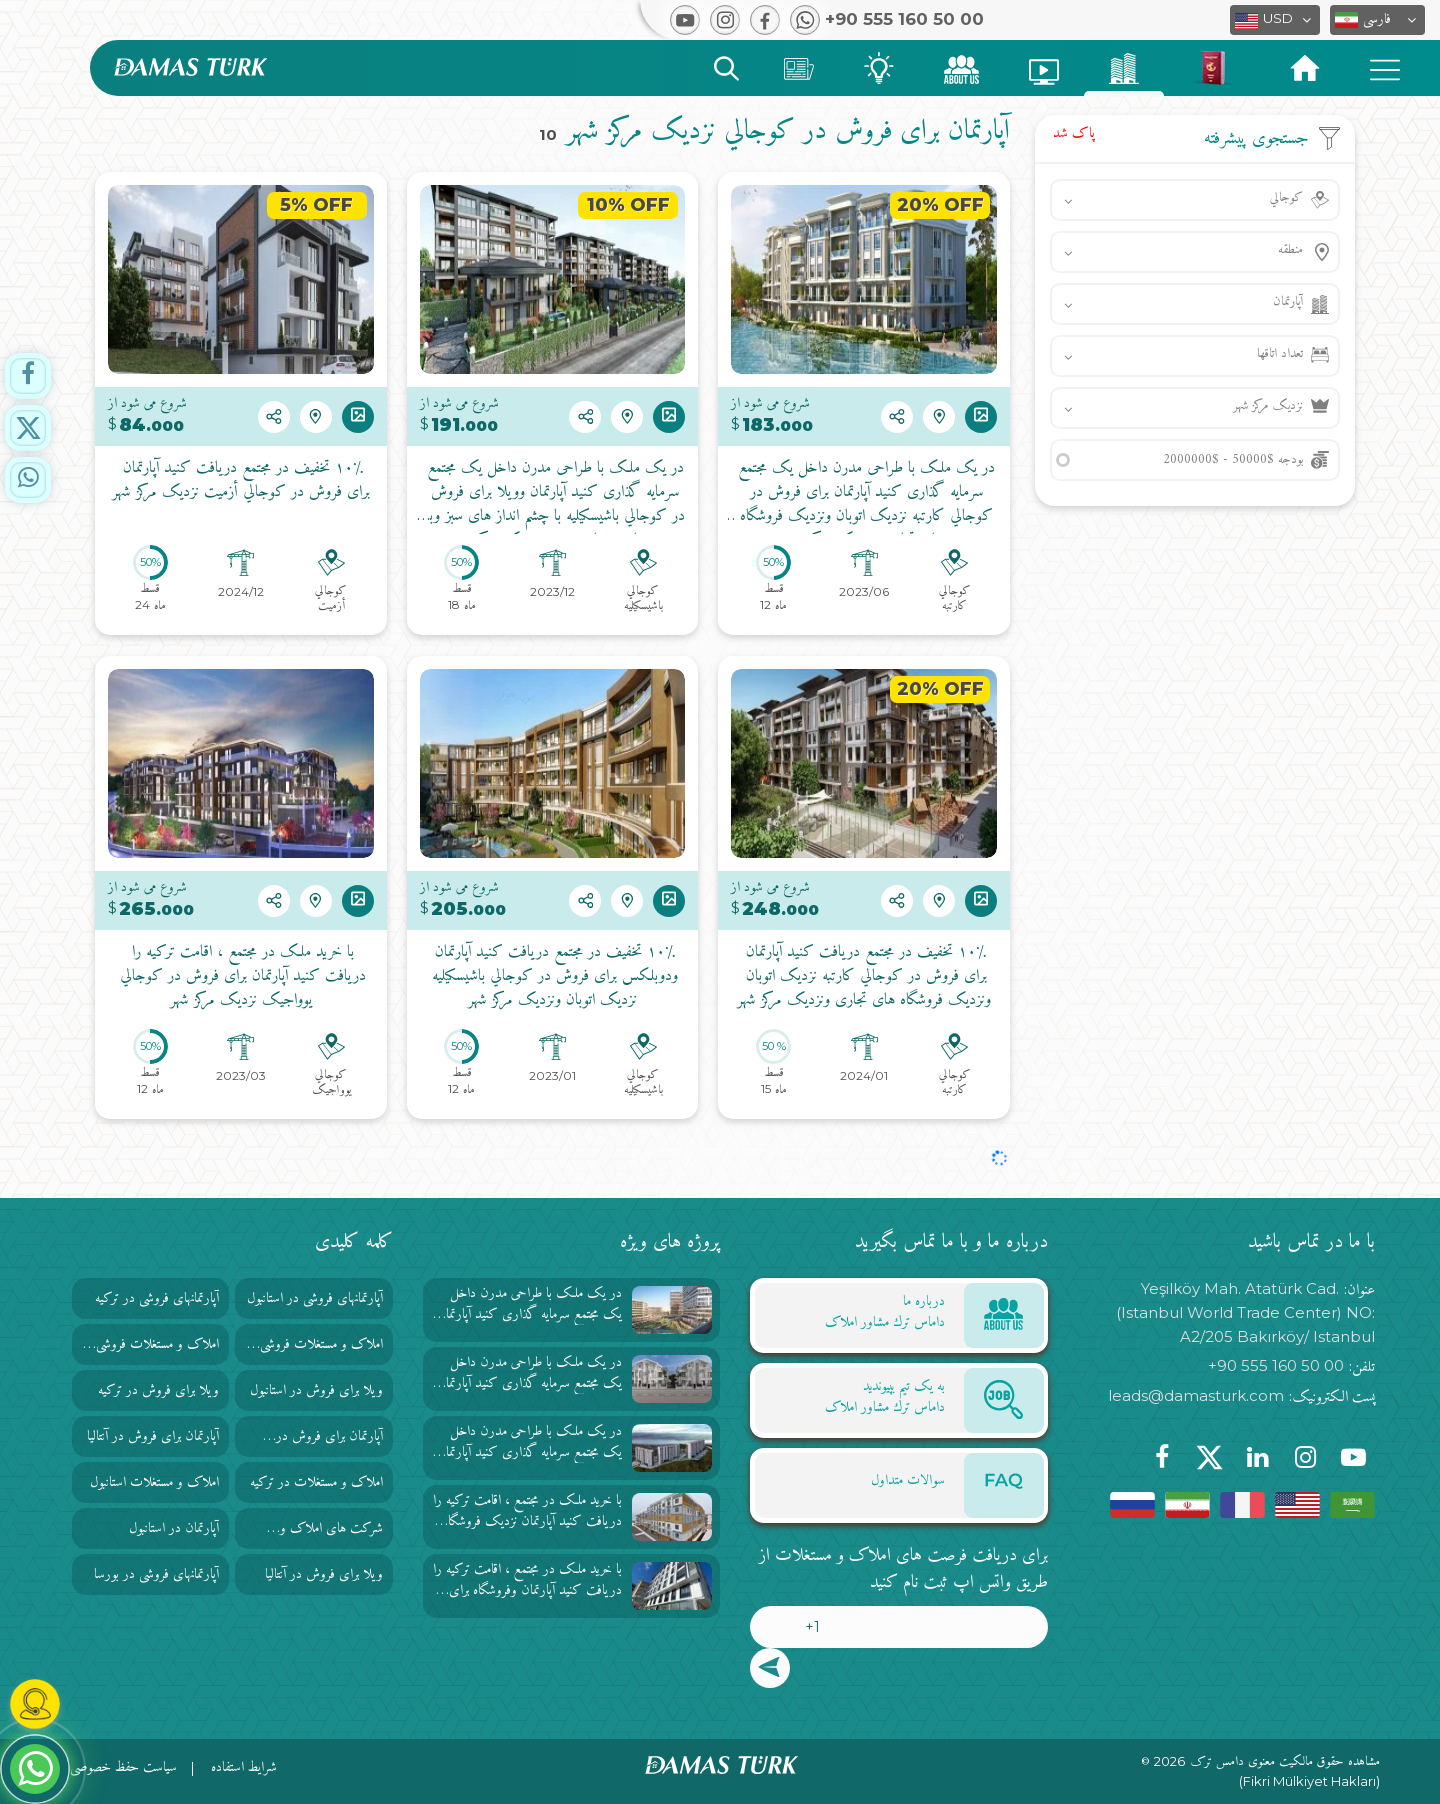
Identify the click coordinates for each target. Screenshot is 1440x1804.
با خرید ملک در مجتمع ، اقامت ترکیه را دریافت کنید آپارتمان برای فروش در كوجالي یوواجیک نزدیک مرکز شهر (240, 977)
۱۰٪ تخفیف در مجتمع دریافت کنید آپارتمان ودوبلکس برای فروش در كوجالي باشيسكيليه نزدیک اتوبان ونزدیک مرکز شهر (552, 977)
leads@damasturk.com (1196, 1395)
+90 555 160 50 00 (1276, 1365)
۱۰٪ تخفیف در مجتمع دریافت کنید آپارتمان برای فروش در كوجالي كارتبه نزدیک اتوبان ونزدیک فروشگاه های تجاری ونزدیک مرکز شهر (864, 977)
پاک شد (1074, 133)
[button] (1377, 20)
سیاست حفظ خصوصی (123, 1767)
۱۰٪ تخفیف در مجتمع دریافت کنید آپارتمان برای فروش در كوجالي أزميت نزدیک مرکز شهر (241, 481)
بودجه (1233, 459)
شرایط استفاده (244, 1767)
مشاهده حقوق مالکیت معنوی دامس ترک (1285, 1762)
